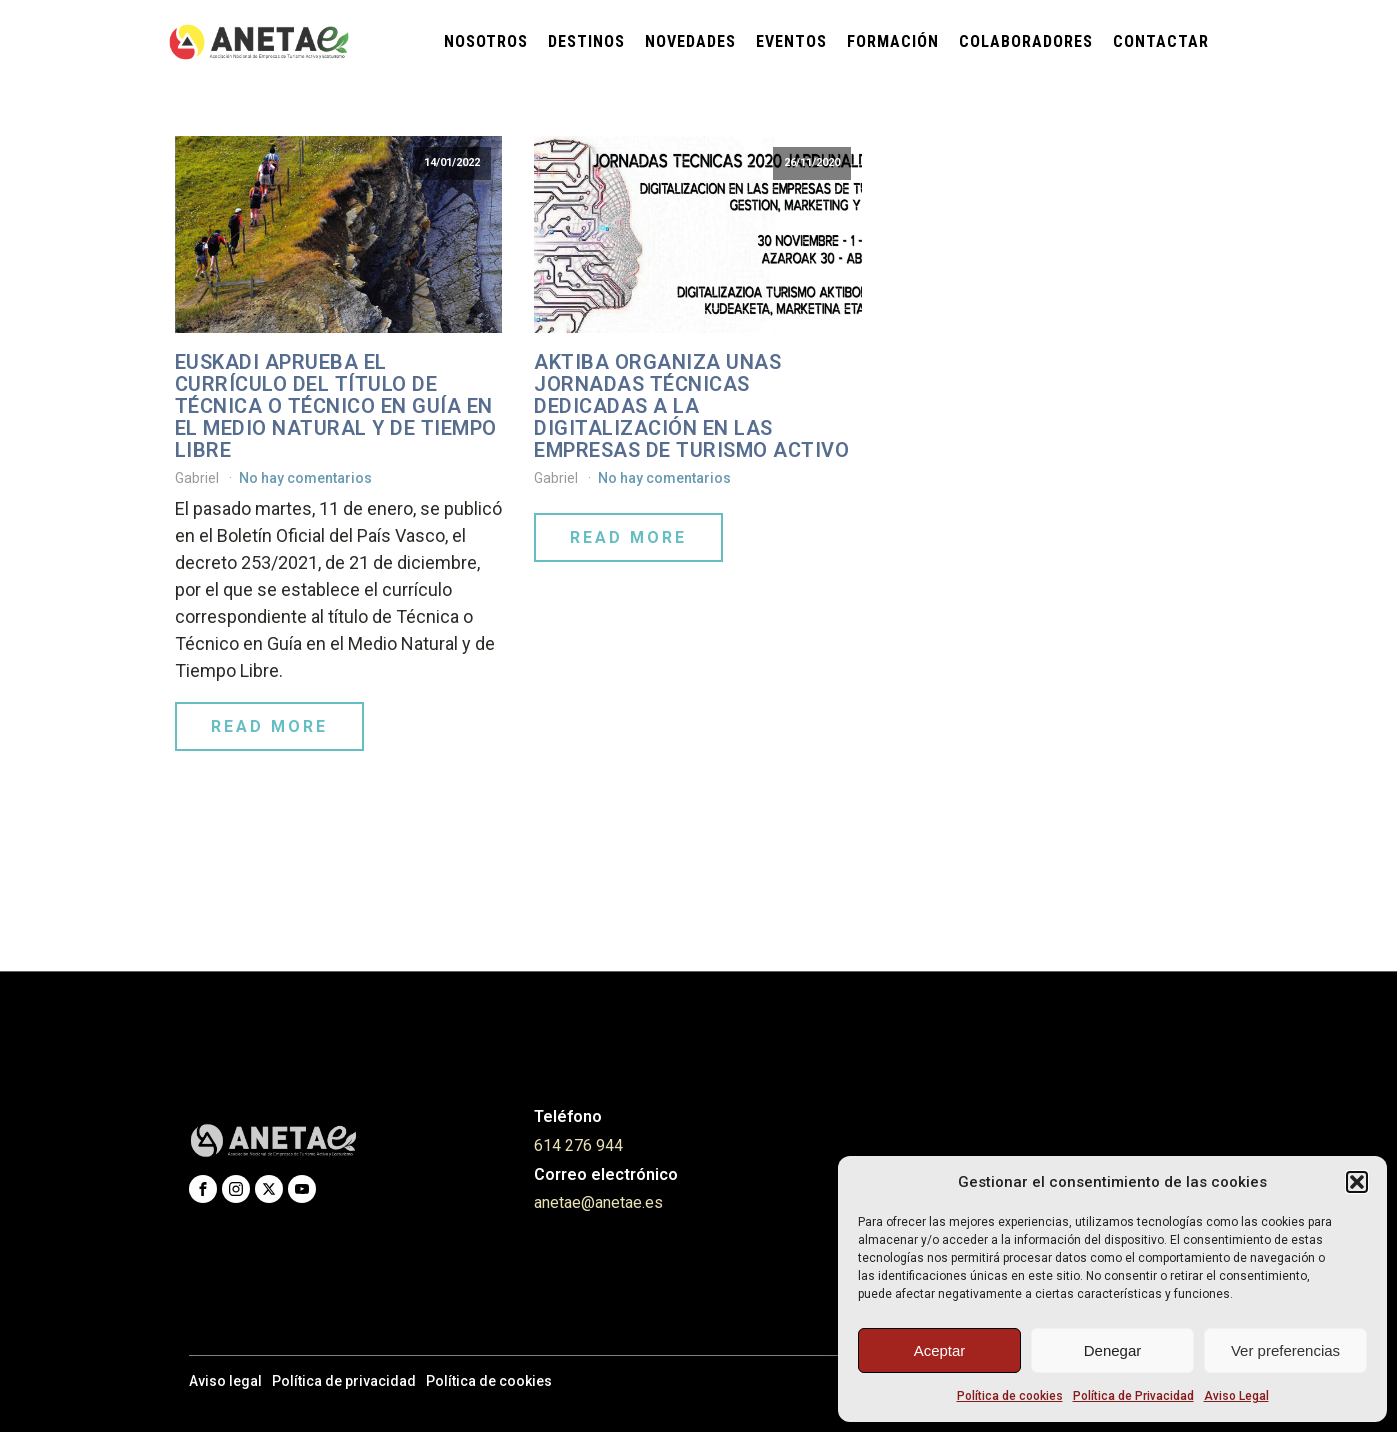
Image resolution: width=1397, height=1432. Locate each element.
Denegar (1113, 1350)
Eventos (791, 41)
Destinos (586, 41)
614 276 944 (578, 1145)
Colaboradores (1026, 41)
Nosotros (486, 41)
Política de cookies (1010, 1396)
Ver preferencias (1285, 1350)
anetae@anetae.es (598, 1202)
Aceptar (940, 1350)
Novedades (690, 41)
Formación (893, 41)
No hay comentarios (305, 478)
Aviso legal (225, 1381)
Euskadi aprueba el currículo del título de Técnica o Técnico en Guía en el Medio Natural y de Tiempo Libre (336, 406)
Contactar (1161, 41)
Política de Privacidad (1133, 1396)
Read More (269, 726)
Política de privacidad (344, 1381)
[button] (1357, 1182)
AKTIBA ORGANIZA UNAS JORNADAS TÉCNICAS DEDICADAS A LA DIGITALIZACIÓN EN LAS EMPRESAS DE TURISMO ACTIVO (691, 406)
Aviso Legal (1236, 1396)
